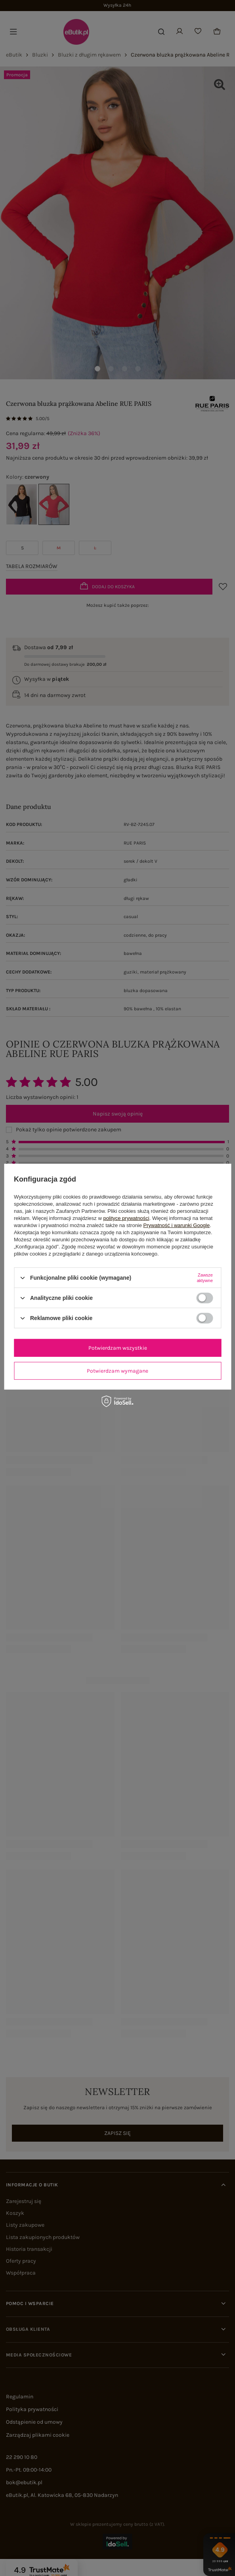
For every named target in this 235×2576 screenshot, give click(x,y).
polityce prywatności (126, 1218)
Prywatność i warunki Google (176, 1225)
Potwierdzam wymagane (117, 1370)
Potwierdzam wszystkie (117, 1347)
